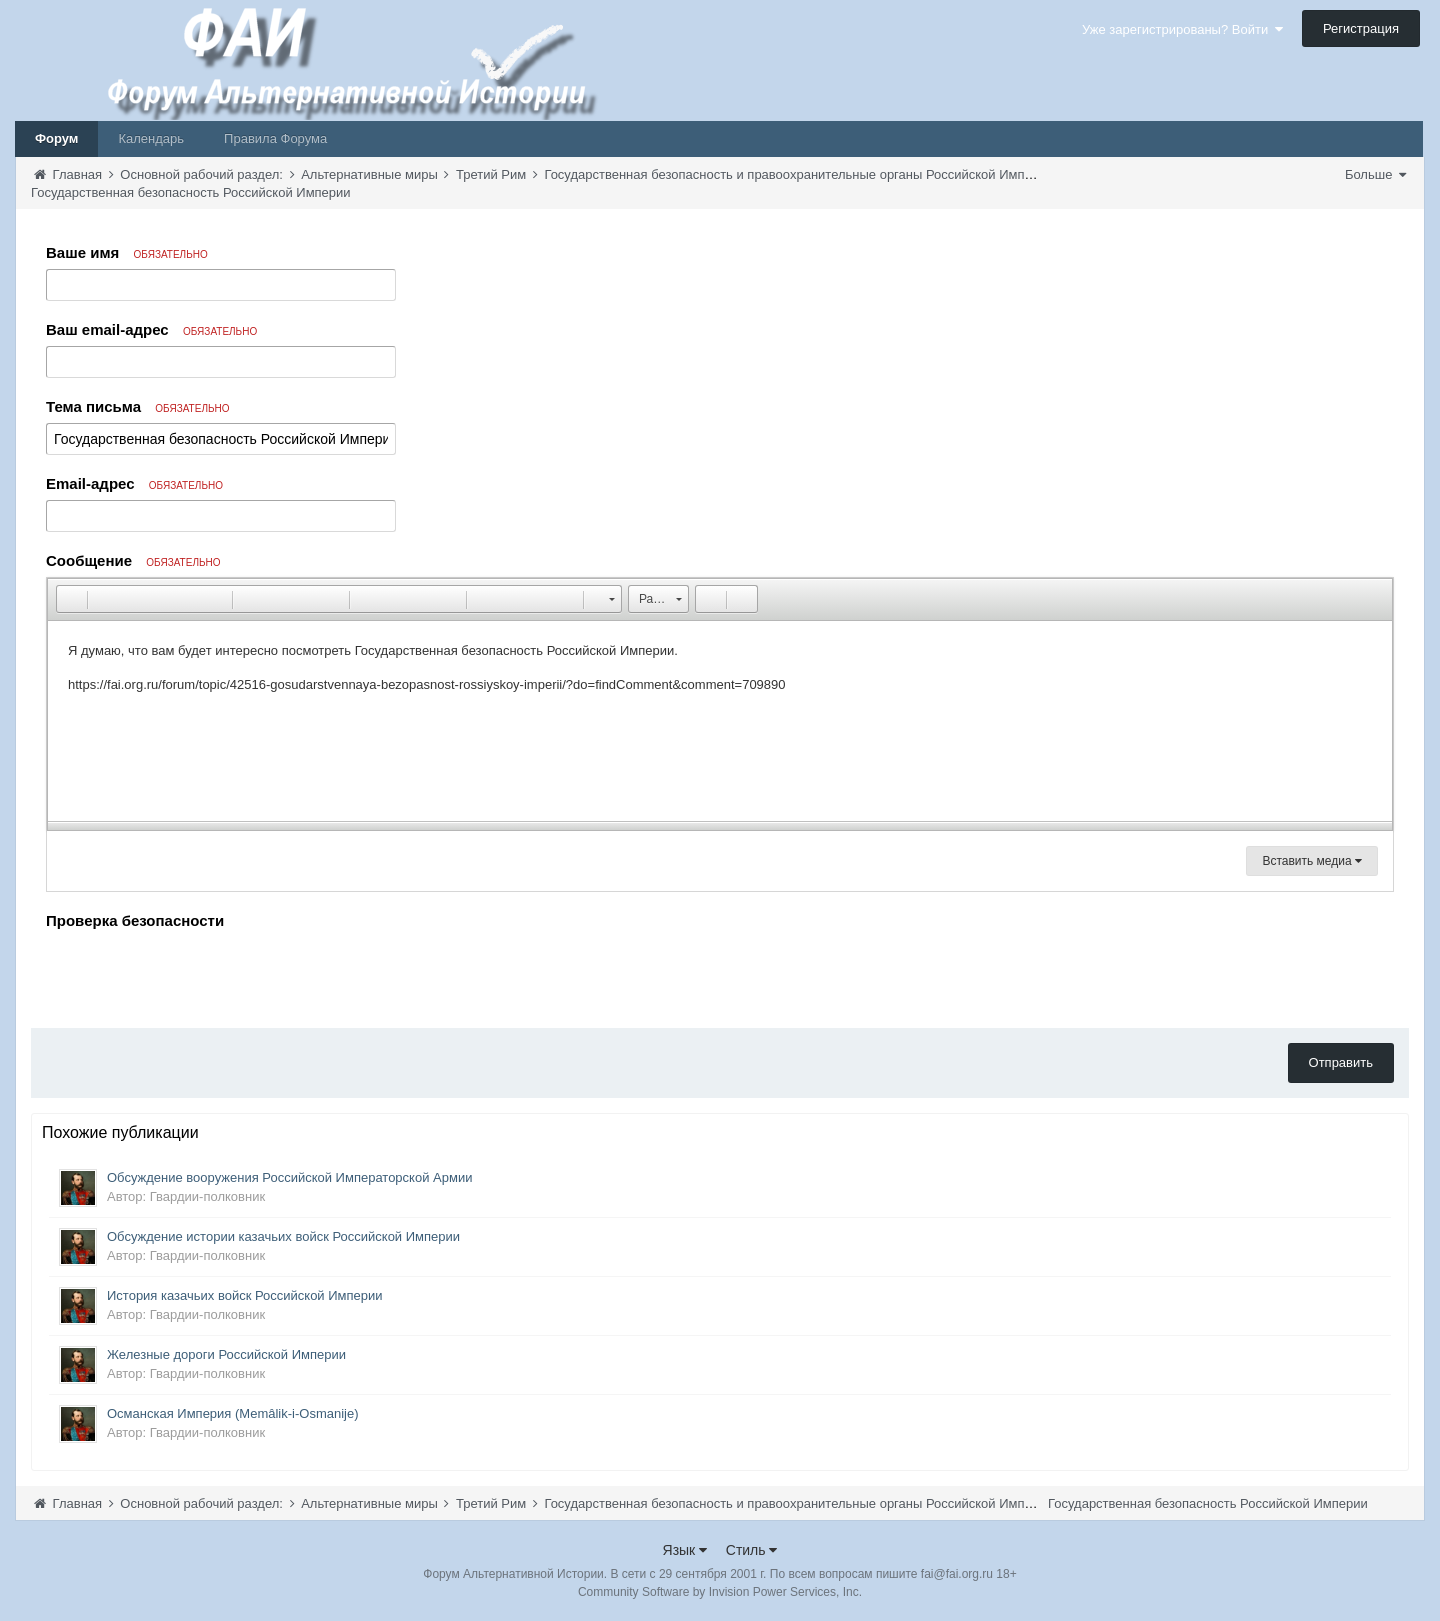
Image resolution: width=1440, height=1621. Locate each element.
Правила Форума (275, 138)
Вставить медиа (1312, 861)
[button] (71, 599)
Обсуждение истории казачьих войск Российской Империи (283, 1236)
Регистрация (1361, 28)
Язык (685, 1550)
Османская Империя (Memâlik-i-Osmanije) (233, 1413)
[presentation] (198, 974)
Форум (56, 138)
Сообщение (133, 560)
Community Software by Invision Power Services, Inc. (720, 1592)
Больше (1375, 174)
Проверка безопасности (135, 920)
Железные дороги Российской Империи (226, 1354)
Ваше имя (127, 252)
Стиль (752, 1550)
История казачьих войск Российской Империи (245, 1295)
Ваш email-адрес (151, 329)
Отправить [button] (1341, 1062)
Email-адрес (134, 483)
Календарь (151, 138)
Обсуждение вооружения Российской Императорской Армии (289, 1177)
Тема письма (138, 406)
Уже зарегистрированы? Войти (1182, 29)
